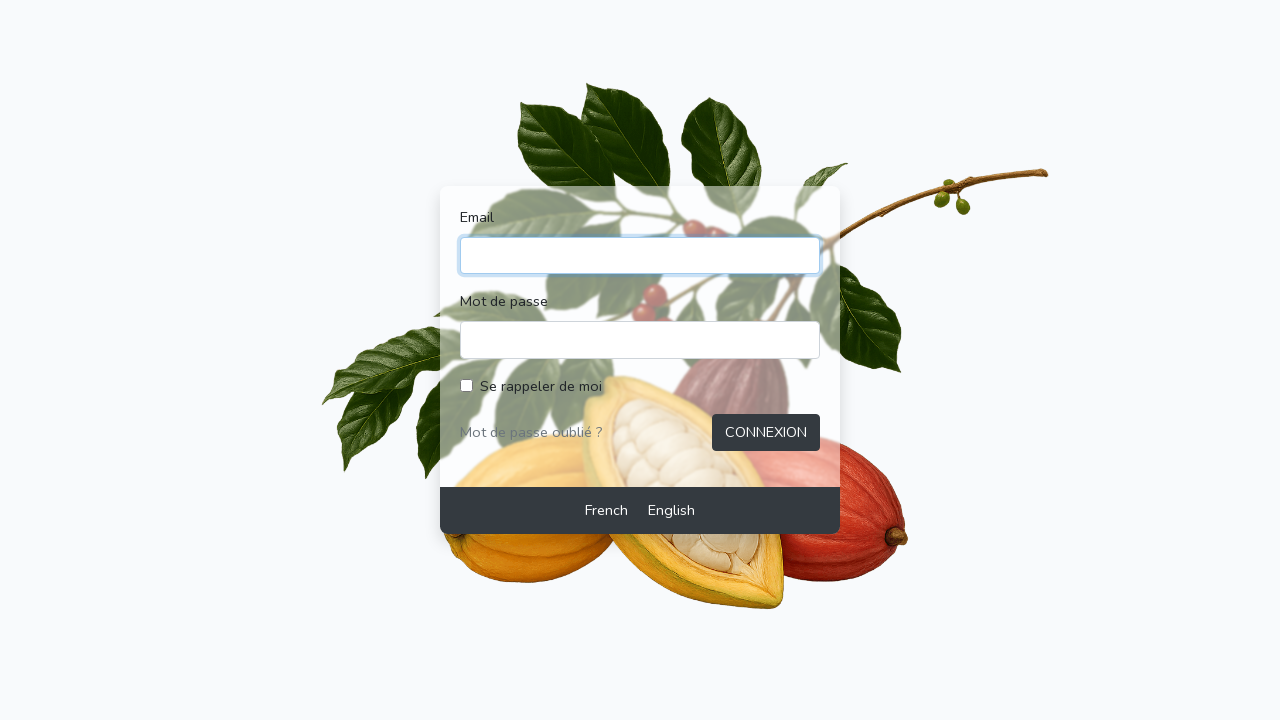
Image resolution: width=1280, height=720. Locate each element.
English (671, 510)
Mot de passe (504, 301)
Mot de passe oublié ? (531, 432)
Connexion (766, 432)
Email (477, 217)
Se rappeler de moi (541, 386)
